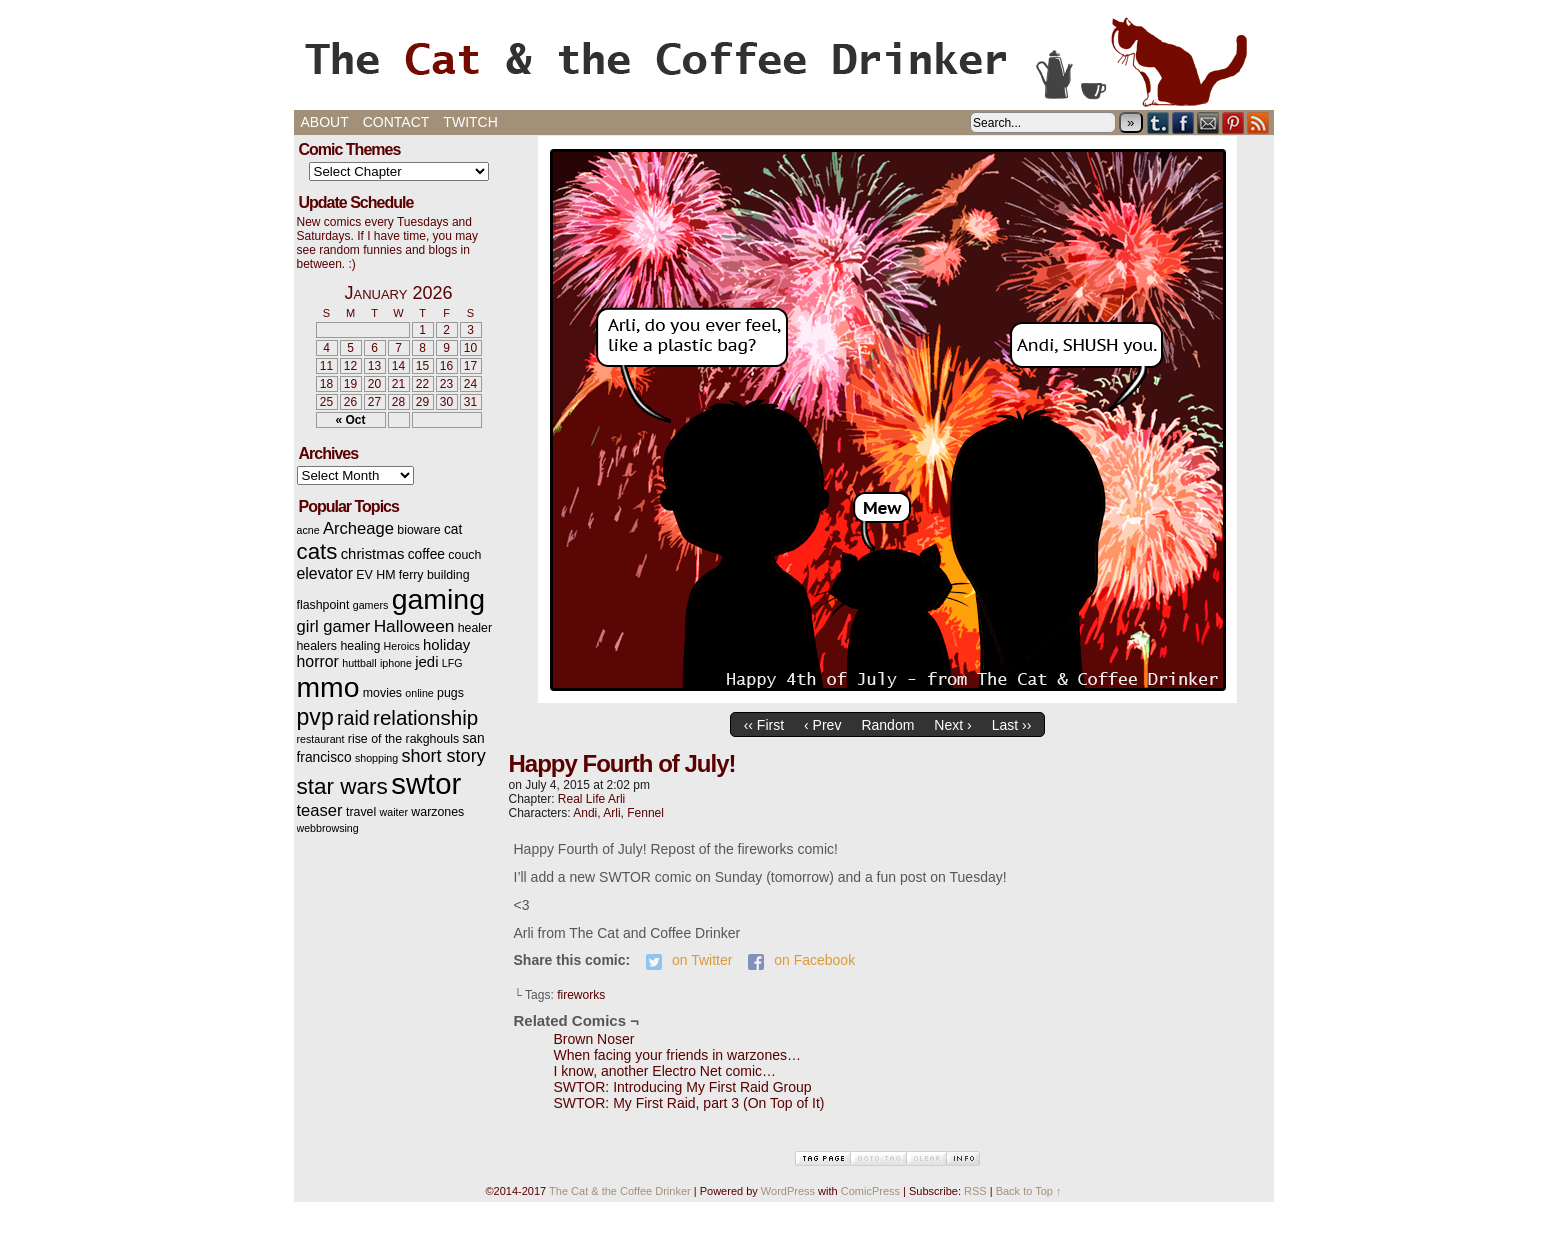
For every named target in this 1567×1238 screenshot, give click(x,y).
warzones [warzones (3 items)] (437, 812)
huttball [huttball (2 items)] (359, 663)
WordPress (788, 1191)
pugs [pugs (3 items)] (450, 693)
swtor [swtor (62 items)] (426, 783)
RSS (1258, 122)
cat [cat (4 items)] (453, 529)
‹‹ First (764, 725)
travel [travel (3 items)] (361, 812)
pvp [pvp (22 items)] (315, 717)
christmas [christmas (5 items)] (373, 554)
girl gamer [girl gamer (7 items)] (334, 626)
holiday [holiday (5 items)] (446, 645)
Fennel (645, 813)
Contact (396, 122)
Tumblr (1158, 122)
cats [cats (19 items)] (317, 551)
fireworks (581, 995)
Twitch (470, 122)
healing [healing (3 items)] (360, 646)
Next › (952, 725)
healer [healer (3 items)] (475, 628)
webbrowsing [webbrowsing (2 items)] (328, 828)
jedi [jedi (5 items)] (426, 662)
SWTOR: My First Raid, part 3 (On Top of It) (689, 1103)
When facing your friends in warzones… (677, 1055)
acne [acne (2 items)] (308, 530)
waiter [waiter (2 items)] (394, 812)
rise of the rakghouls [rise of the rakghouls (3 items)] (403, 739)
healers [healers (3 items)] (317, 646)
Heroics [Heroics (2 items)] (402, 646)
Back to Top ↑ (1029, 1191)
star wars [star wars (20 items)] (342, 786)
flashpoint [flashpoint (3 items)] (323, 605)
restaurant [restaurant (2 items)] (321, 739)
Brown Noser (594, 1039)
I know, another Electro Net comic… (665, 1071)
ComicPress (870, 1191)
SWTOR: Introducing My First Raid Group (683, 1087)
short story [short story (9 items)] (444, 756)
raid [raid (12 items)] (353, 718)
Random (887, 725)
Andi (585, 813)
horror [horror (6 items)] (318, 661)
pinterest (1233, 122)
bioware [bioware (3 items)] (418, 530)
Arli (611, 813)
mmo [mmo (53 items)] (328, 687)
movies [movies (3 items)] (382, 693)
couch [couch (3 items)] (464, 555)
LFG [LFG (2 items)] (452, 663)
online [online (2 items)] (419, 693)
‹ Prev (822, 725)
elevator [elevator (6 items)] (325, 573)
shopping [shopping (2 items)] (376, 758)
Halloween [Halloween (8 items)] (414, 626)
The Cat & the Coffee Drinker (784, 60)
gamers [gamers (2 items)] (371, 605)
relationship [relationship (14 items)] (425, 717)
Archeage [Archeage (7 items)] (358, 528)
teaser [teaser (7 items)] (320, 810)
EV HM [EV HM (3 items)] (375, 575)
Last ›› (1012, 725)
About (325, 122)
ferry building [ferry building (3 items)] (434, 575)
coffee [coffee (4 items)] (426, 554)
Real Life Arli (591, 799)
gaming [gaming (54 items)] (438, 599)
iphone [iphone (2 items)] (396, 663)
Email (1208, 122)
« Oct (350, 420)
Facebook (1183, 122)
